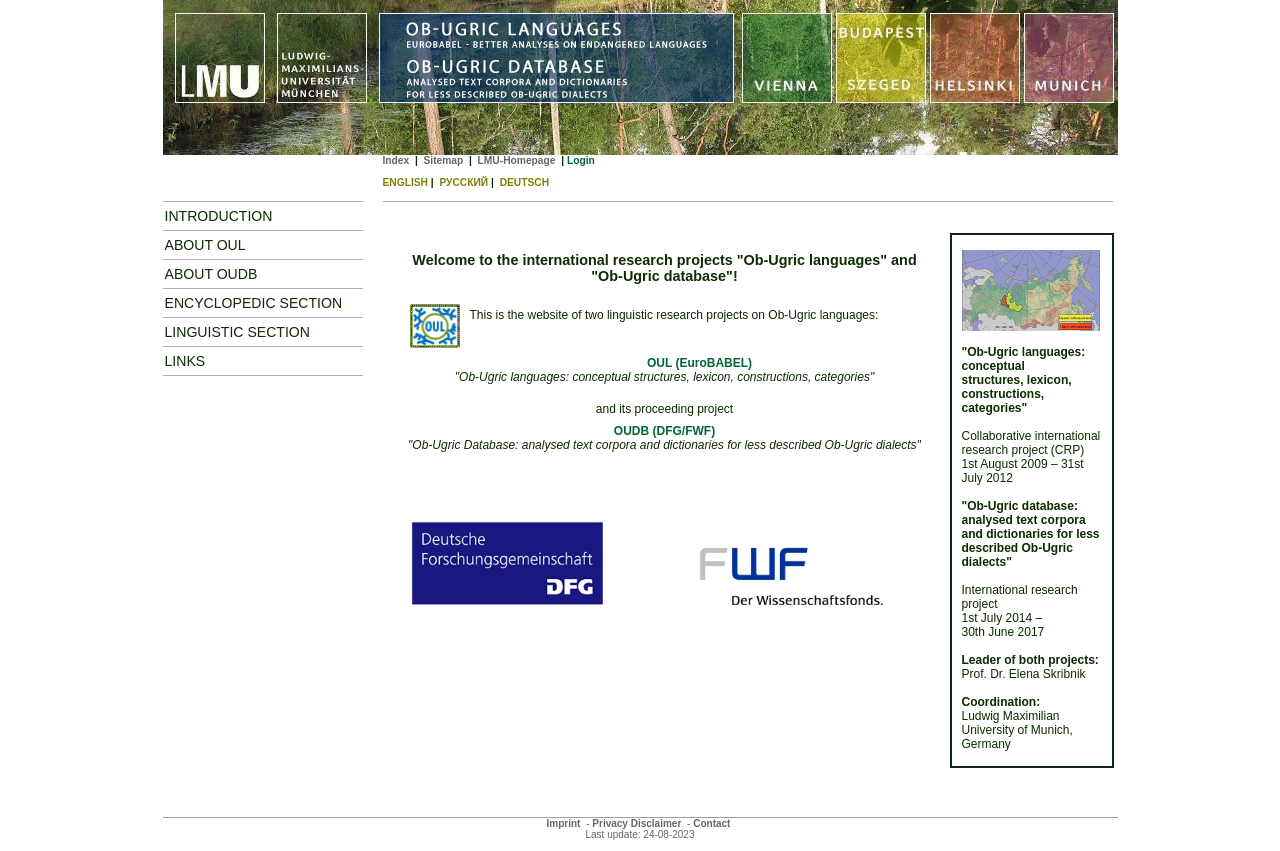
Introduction (219, 216)
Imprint (564, 823)
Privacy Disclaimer (636, 823)
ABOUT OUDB (211, 274)
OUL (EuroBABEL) (699, 363)
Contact (711, 823)
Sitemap (443, 160)
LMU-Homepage (517, 160)
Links (185, 361)
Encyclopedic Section (254, 303)
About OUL (205, 245)
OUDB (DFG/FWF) (664, 431)
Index (396, 160)
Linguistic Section (238, 332)
